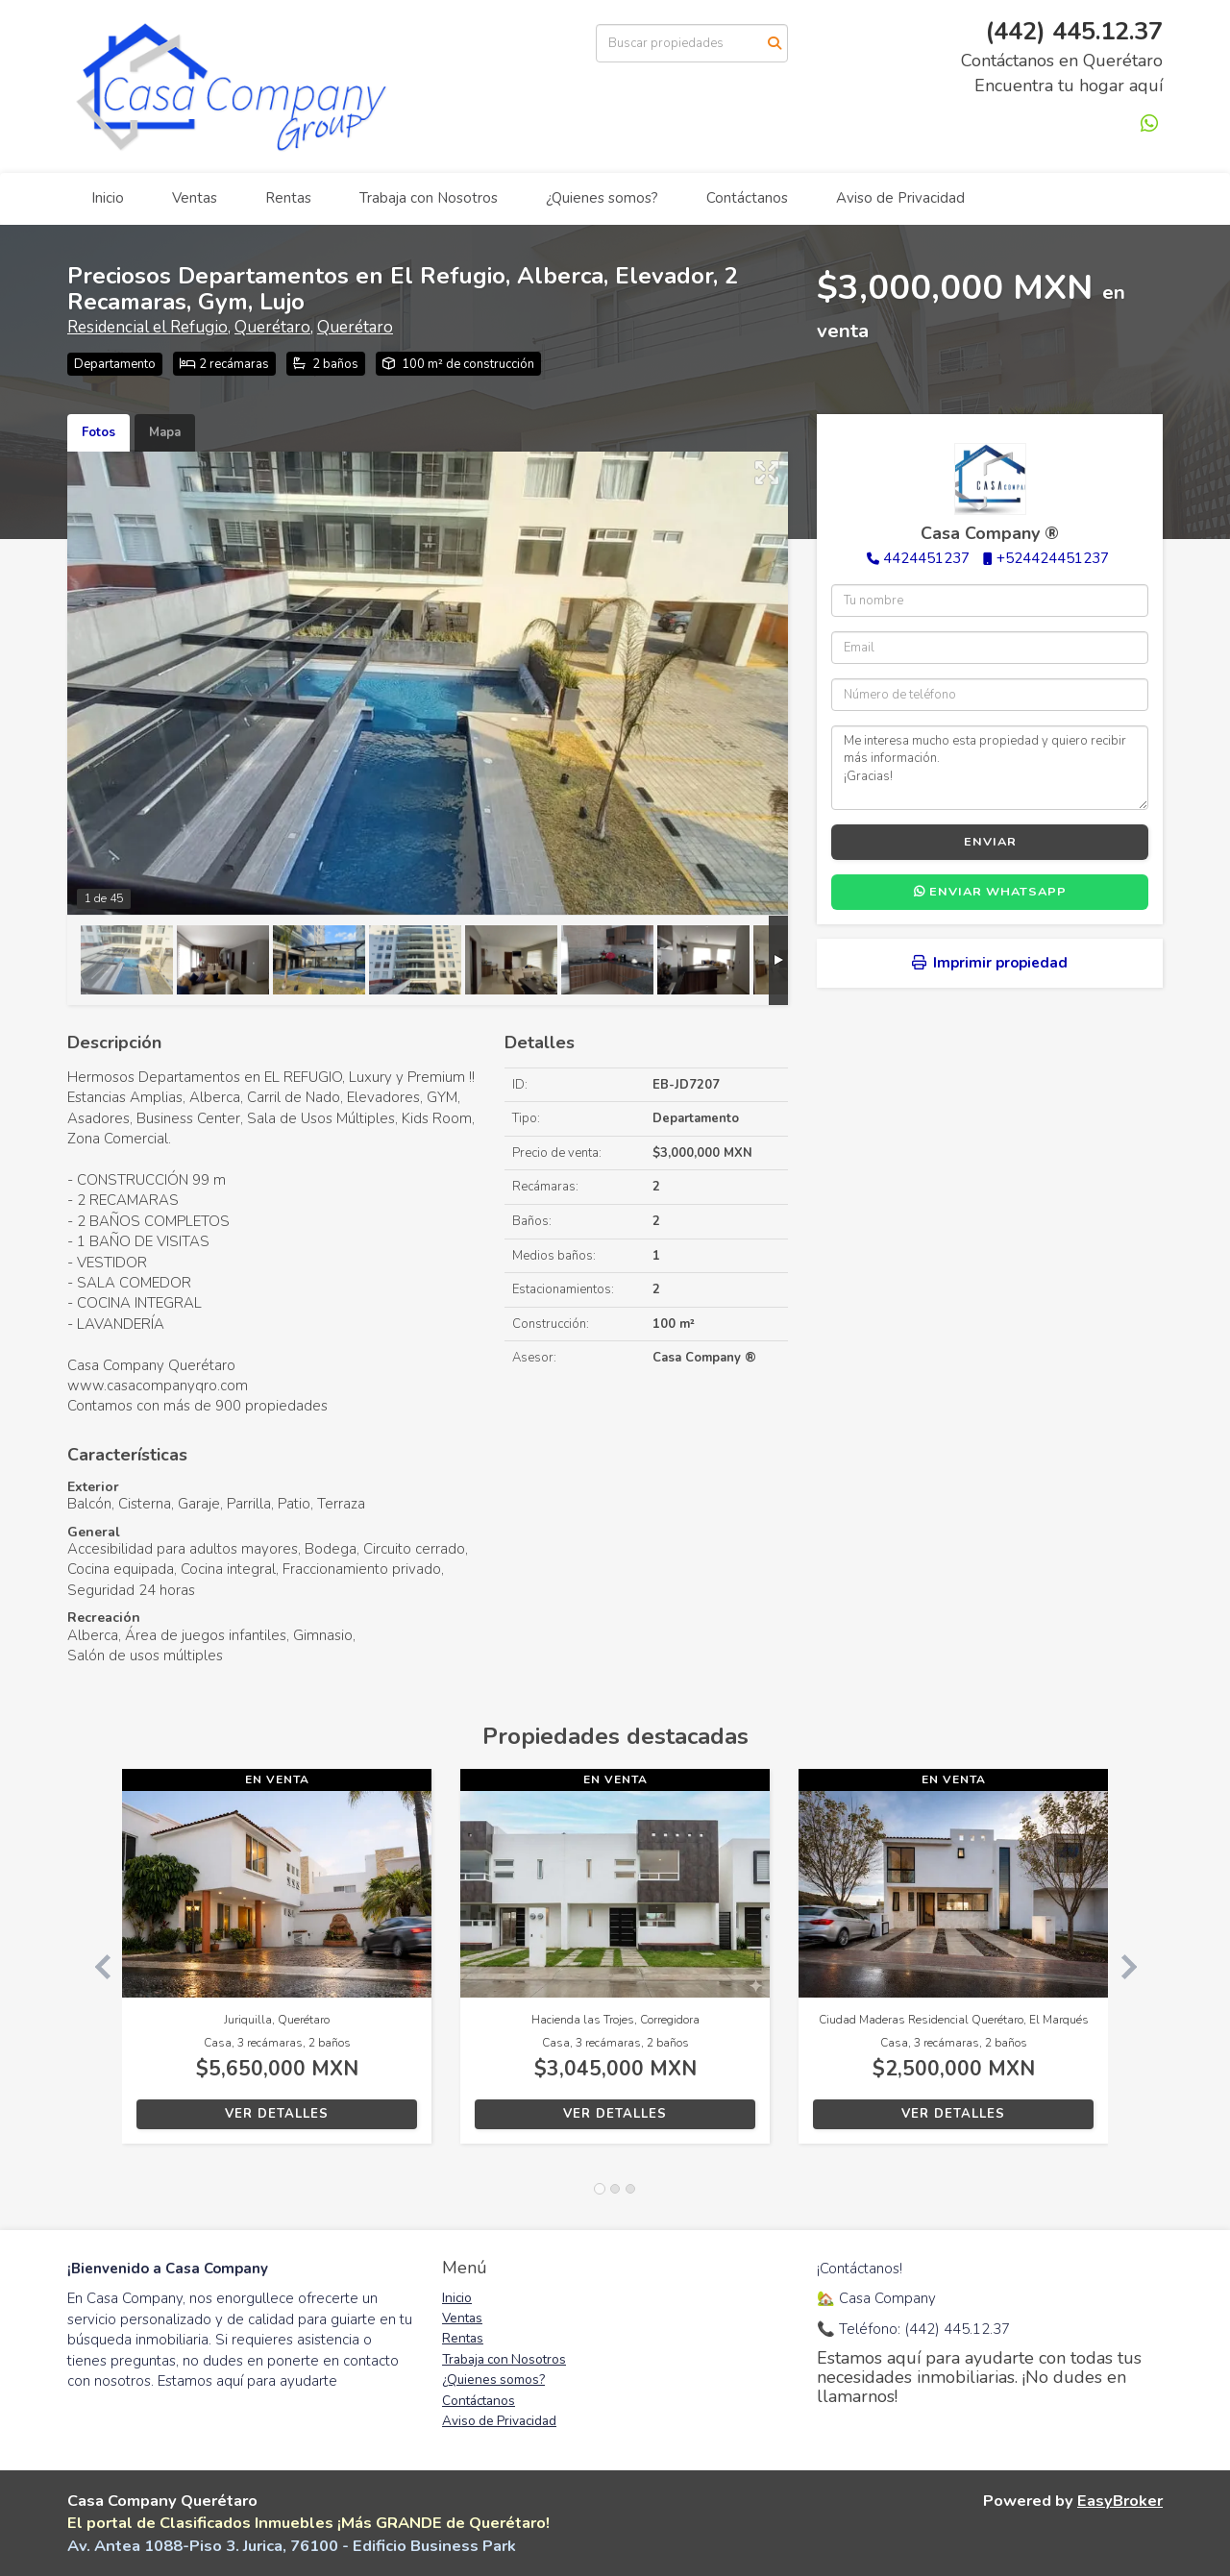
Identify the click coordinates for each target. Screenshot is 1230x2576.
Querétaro (272, 327)
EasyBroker (1120, 2501)
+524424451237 (1052, 558)
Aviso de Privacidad (900, 198)
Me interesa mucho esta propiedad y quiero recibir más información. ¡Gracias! (989, 767)
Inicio (107, 198)
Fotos (98, 432)
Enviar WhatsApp (990, 891)
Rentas (288, 198)
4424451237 (926, 558)
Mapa (165, 432)
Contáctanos (747, 198)
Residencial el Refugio (147, 327)
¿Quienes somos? (602, 198)
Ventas (194, 198)
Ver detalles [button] (277, 2113)
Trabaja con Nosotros (428, 198)
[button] (94, 1966)
